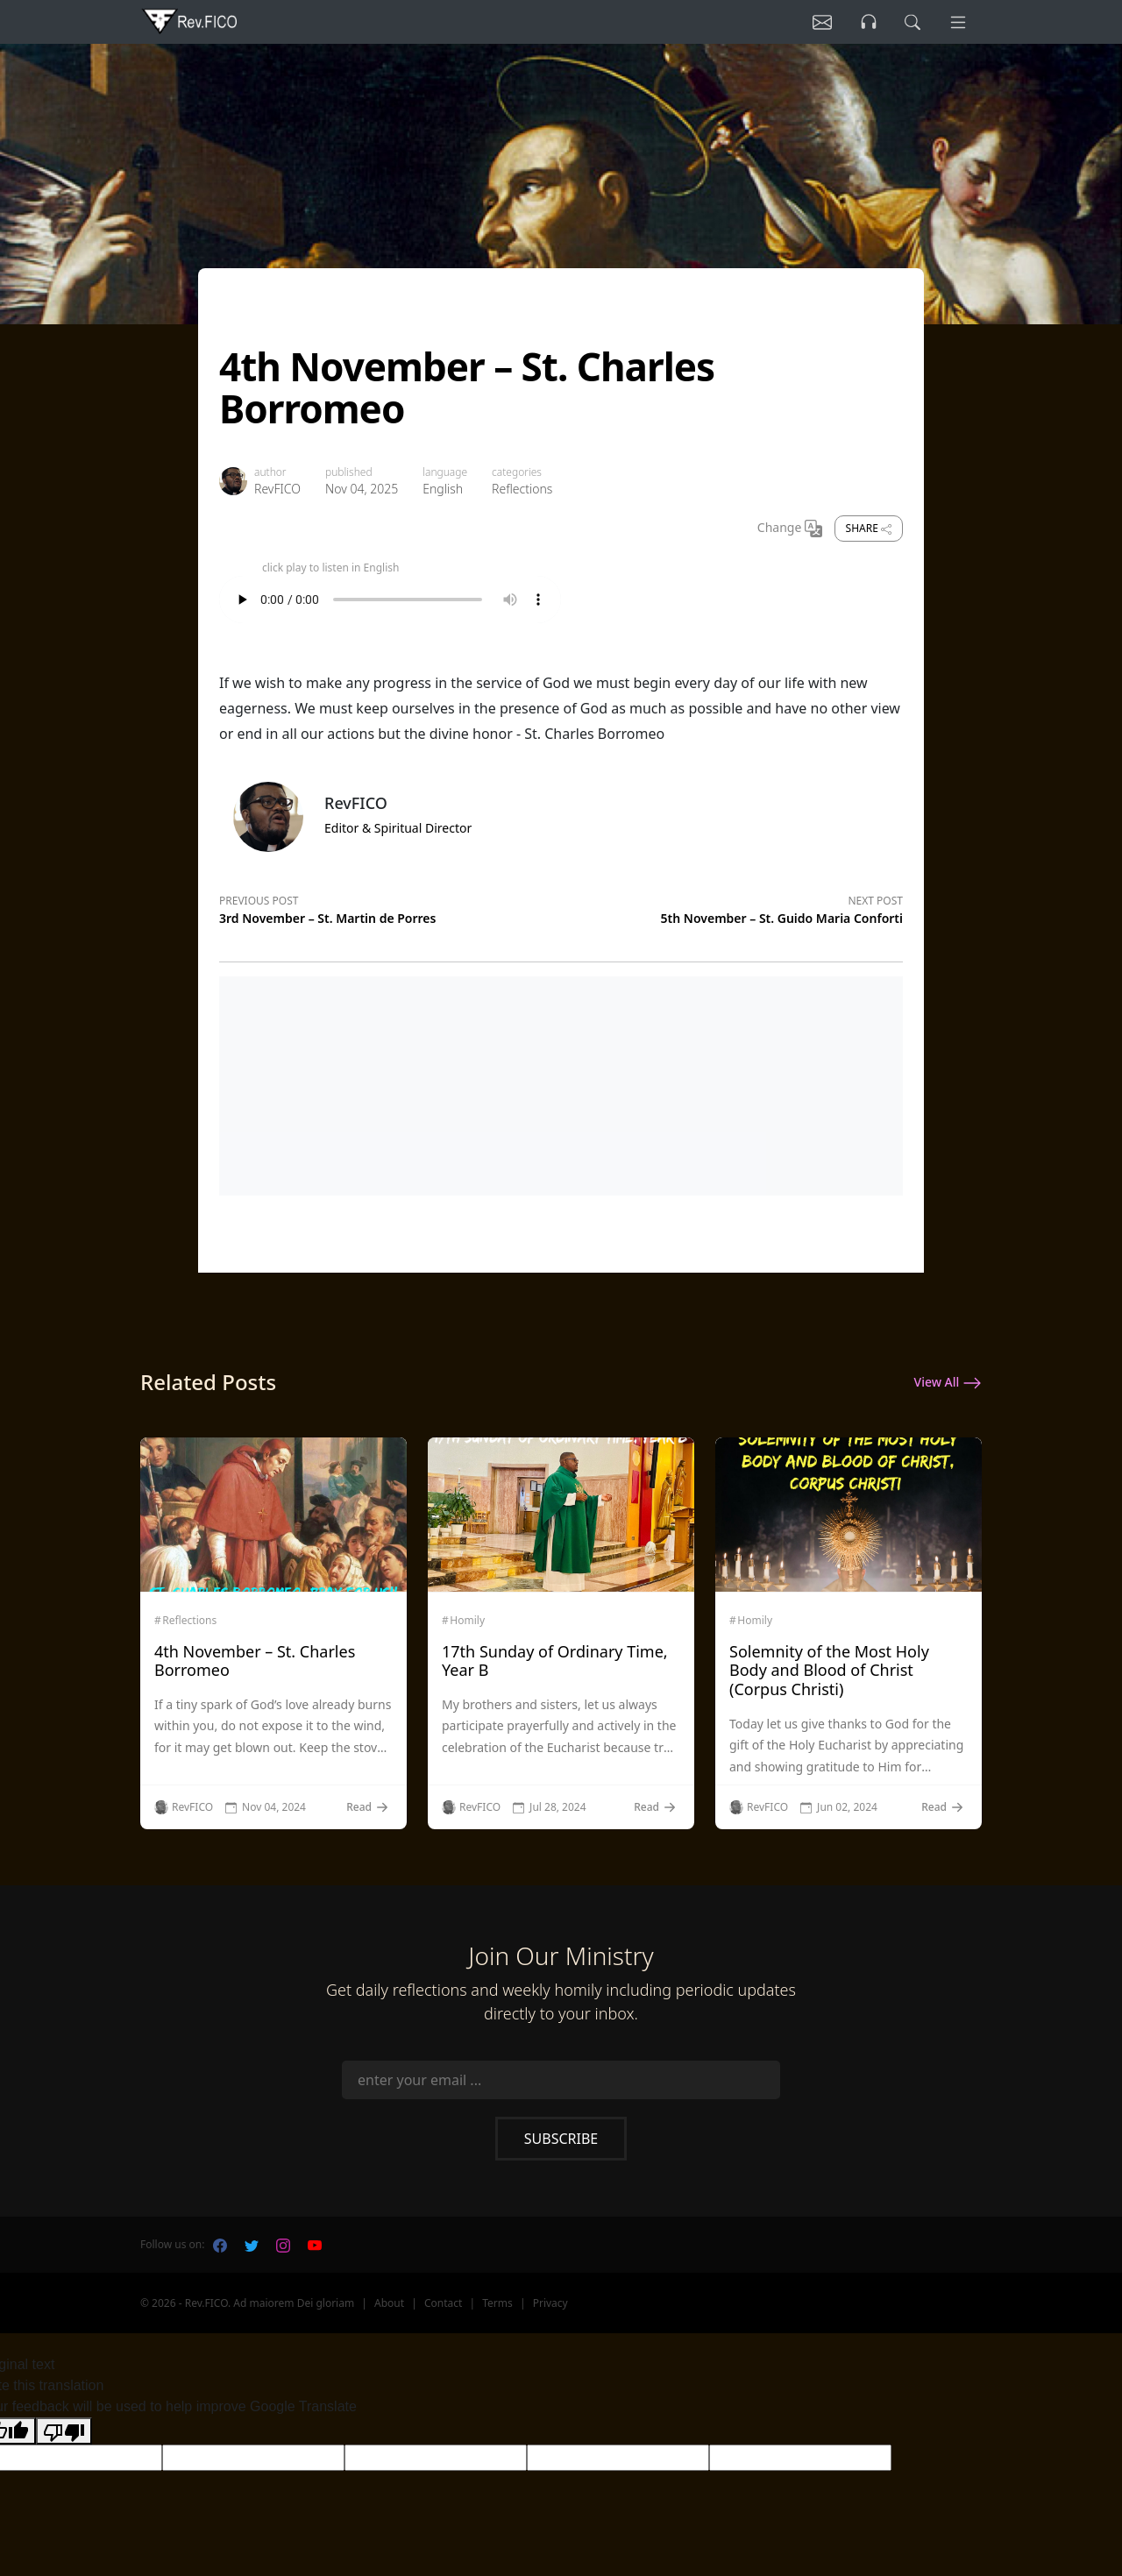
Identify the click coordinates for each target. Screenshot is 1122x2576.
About (389, 2303)
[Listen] (818, 21)
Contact (443, 2303)
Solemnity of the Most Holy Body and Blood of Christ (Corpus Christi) (829, 1670)
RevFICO (277, 488)
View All (948, 1383)
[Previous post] (390, 907)
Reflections (522, 488)
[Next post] (732, 907)
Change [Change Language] (789, 528)
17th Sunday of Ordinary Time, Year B (555, 1661)
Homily (467, 1621)
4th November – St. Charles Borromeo (254, 1661)
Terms (497, 2303)
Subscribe (561, 2138)
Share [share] (868, 528)
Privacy (550, 2303)
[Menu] (957, 21)
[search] (911, 21)
